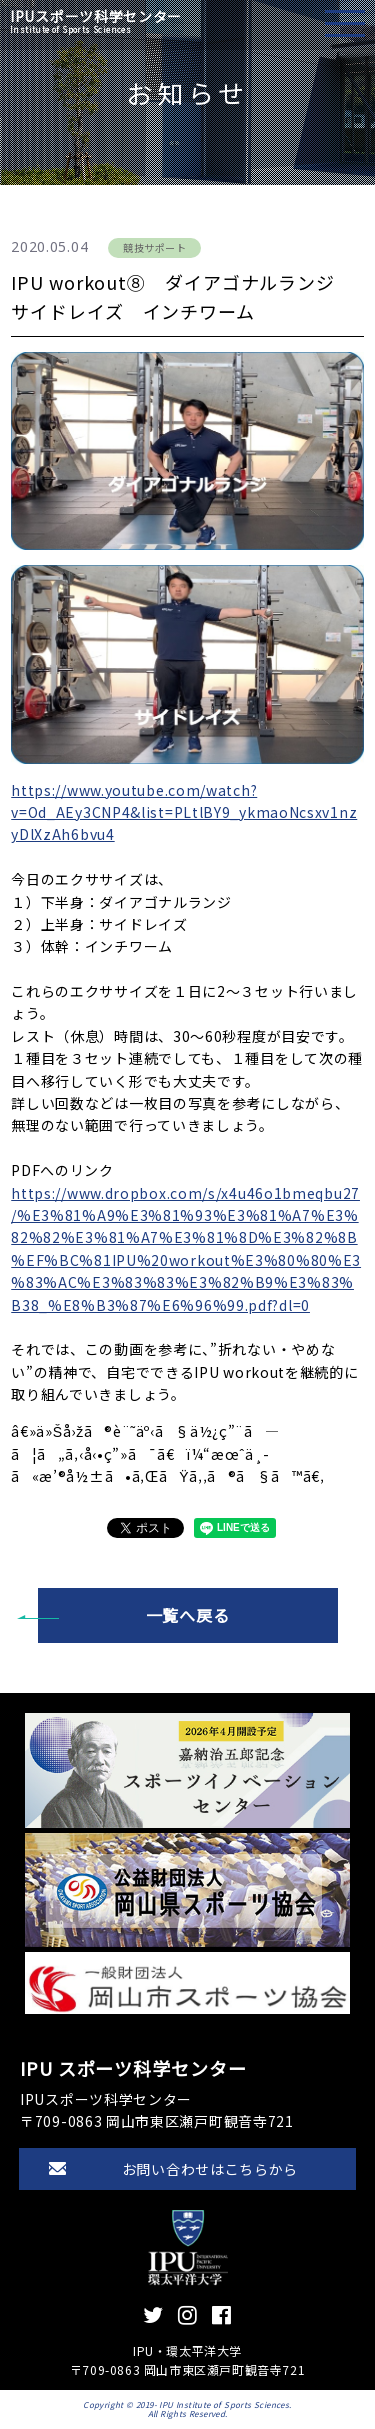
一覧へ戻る (188, 1615)
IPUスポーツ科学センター (96, 21)
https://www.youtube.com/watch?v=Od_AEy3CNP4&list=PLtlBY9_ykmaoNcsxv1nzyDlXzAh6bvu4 (184, 812)
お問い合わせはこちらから (210, 2169)
